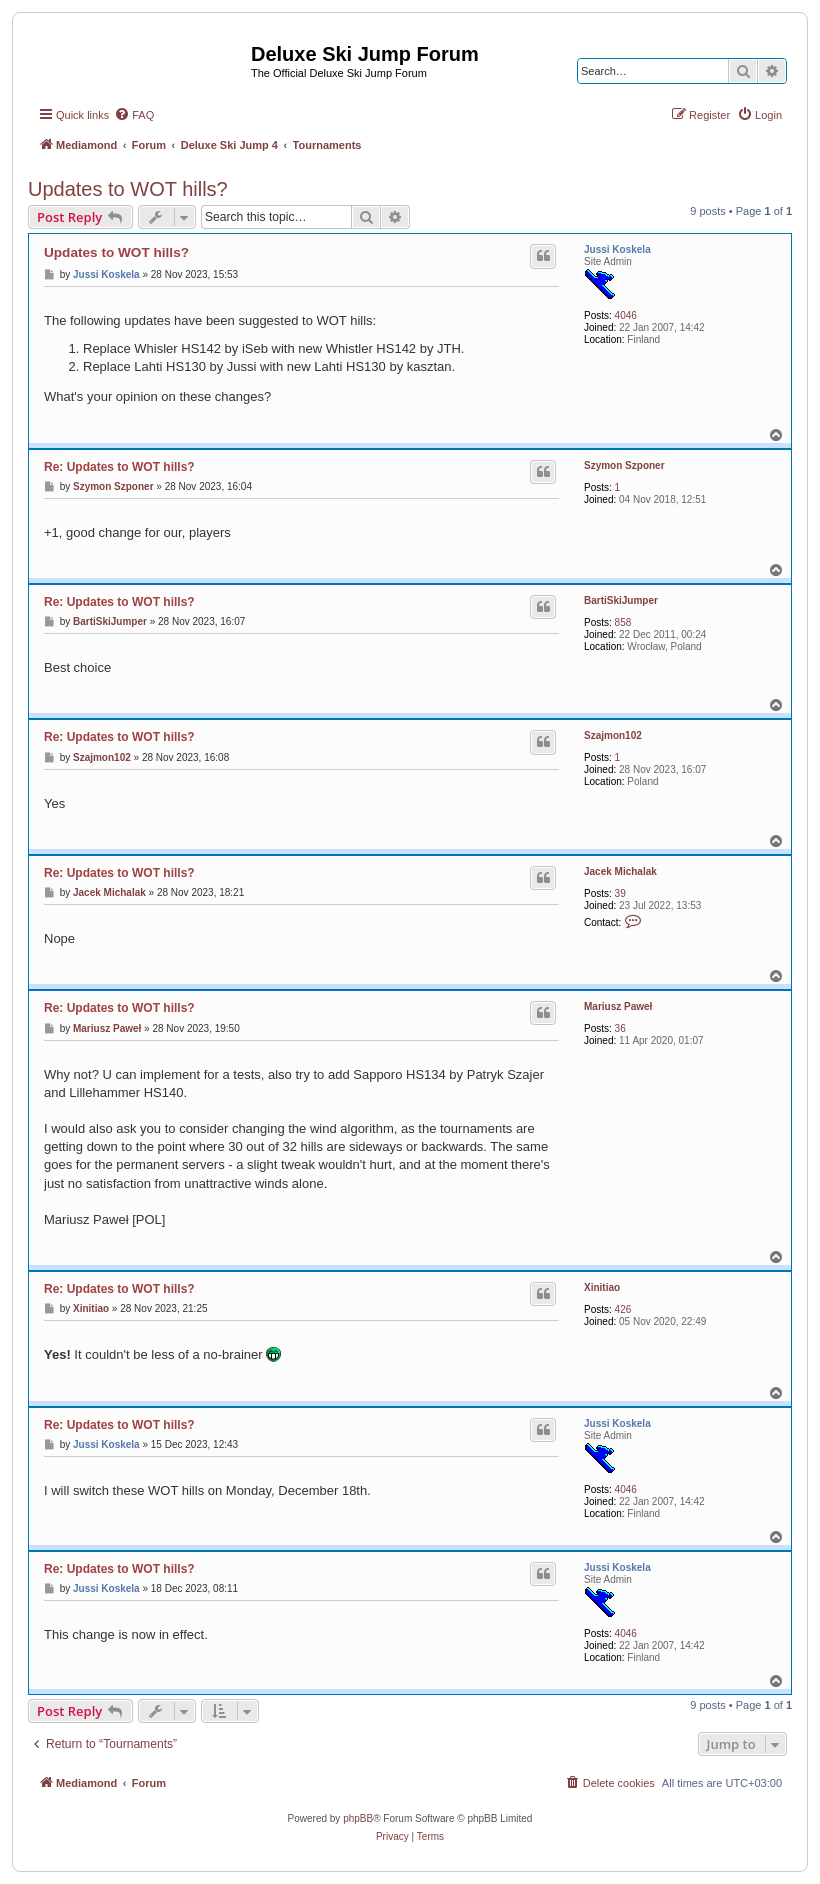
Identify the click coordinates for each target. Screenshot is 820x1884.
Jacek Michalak (620, 871)
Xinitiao (602, 1287)
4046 (626, 315)
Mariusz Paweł (618, 1006)
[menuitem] (134, 115)
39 (620, 893)
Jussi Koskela (617, 249)
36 (620, 1028)
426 (623, 1309)
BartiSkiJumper (621, 600)
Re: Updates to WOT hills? (119, 467)
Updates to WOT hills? (128, 189)
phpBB (358, 1818)
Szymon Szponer (624, 465)
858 (623, 622)
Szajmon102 (613, 735)
